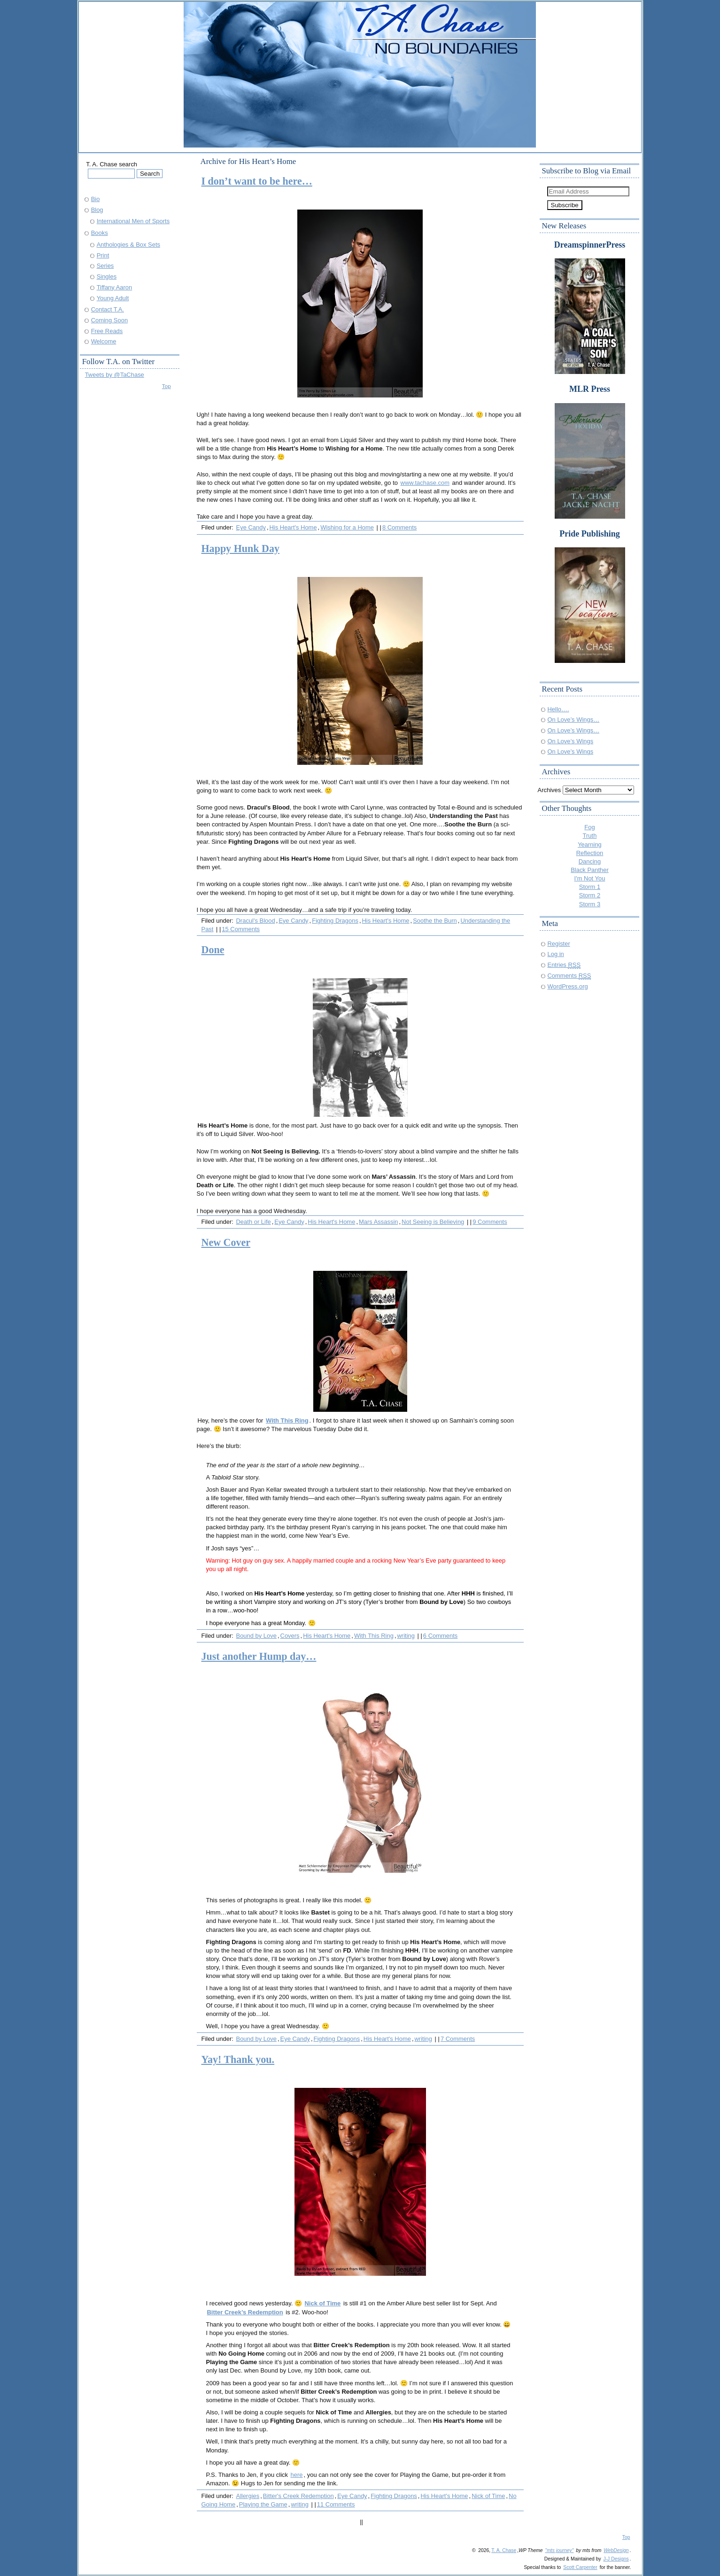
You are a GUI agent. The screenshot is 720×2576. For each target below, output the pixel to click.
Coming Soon (109, 320)
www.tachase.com (425, 482)
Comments (569, 975)
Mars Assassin (378, 1221)
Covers (290, 1635)
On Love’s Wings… (574, 719)
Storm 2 (589, 895)
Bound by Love (256, 1635)
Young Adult (113, 298)
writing (405, 1635)
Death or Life (253, 1221)
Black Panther (590, 869)
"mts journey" (559, 2550)
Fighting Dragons (335, 920)
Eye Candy (251, 527)
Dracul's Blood (255, 920)
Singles (106, 276)
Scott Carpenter (580, 2567)
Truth (590, 835)
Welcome (103, 341)
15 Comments (241, 929)
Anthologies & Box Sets (128, 244)
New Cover (226, 1242)
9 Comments (489, 1221)
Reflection (590, 852)
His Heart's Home (293, 527)
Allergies (248, 2495)
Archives (549, 790)
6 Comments (440, 1635)
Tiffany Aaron (114, 287)
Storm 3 (589, 904)
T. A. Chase (503, 2550)
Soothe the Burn (435, 920)
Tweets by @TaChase (114, 374)
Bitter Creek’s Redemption (245, 2312)
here (297, 2474)
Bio (95, 198)
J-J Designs (615, 2558)
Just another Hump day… (259, 1656)
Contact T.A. (107, 309)
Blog (97, 209)
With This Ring (374, 1635)
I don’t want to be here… (256, 181)
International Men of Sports (133, 221)
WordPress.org (568, 986)
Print (103, 255)
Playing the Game (263, 2504)
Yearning (590, 844)
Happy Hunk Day (240, 548)
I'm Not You (589, 878)
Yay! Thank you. (238, 2059)
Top (166, 386)
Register (559, 943)
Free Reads (107, 331)
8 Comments (399, 527)
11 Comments (336, 2504)
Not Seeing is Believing (433, 1221)
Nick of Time (323, 2303)
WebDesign (616, 2550)
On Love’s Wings (571, 741)
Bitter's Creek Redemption (298, 2495)
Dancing (590, 861)
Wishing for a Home (347, 527)
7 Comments (458, 2038)
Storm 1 (589, 886)
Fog (589, 827)
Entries (564, 964)
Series (105, 265)
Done (213, 950)
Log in (556, 953)
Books (99, 232)
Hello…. (558, 709)
